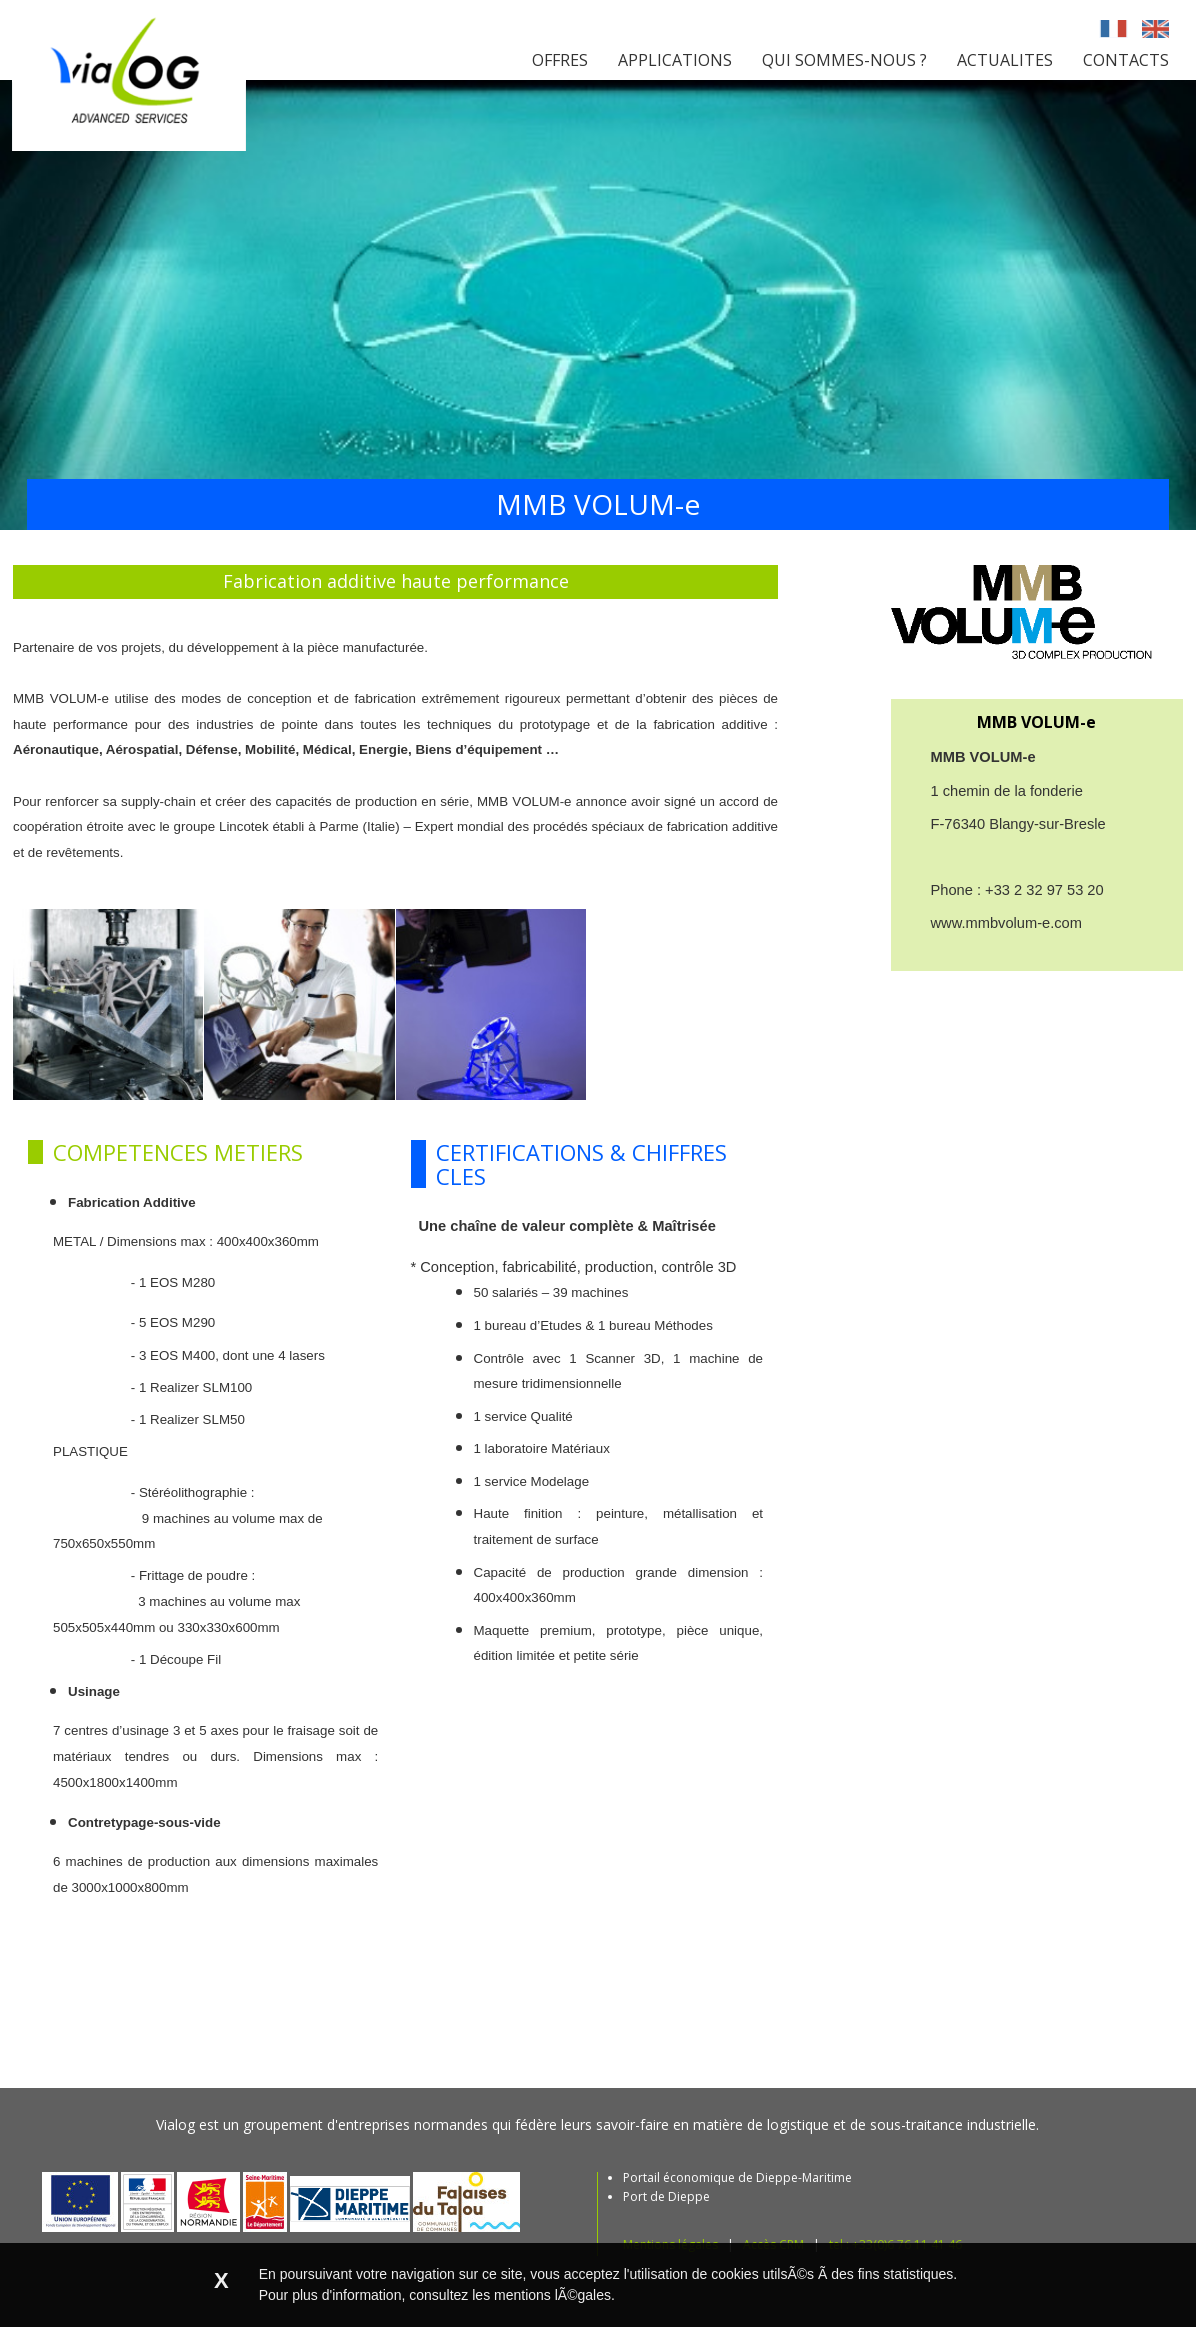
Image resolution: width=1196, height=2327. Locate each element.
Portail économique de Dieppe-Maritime (737, 2177)
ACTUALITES (1005, 60)
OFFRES (560, 60)
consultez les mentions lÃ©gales (510, 2295)
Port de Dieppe (666, 2196)
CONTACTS (1126, 60)
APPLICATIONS (675, 60)
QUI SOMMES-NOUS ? (844, 60)
